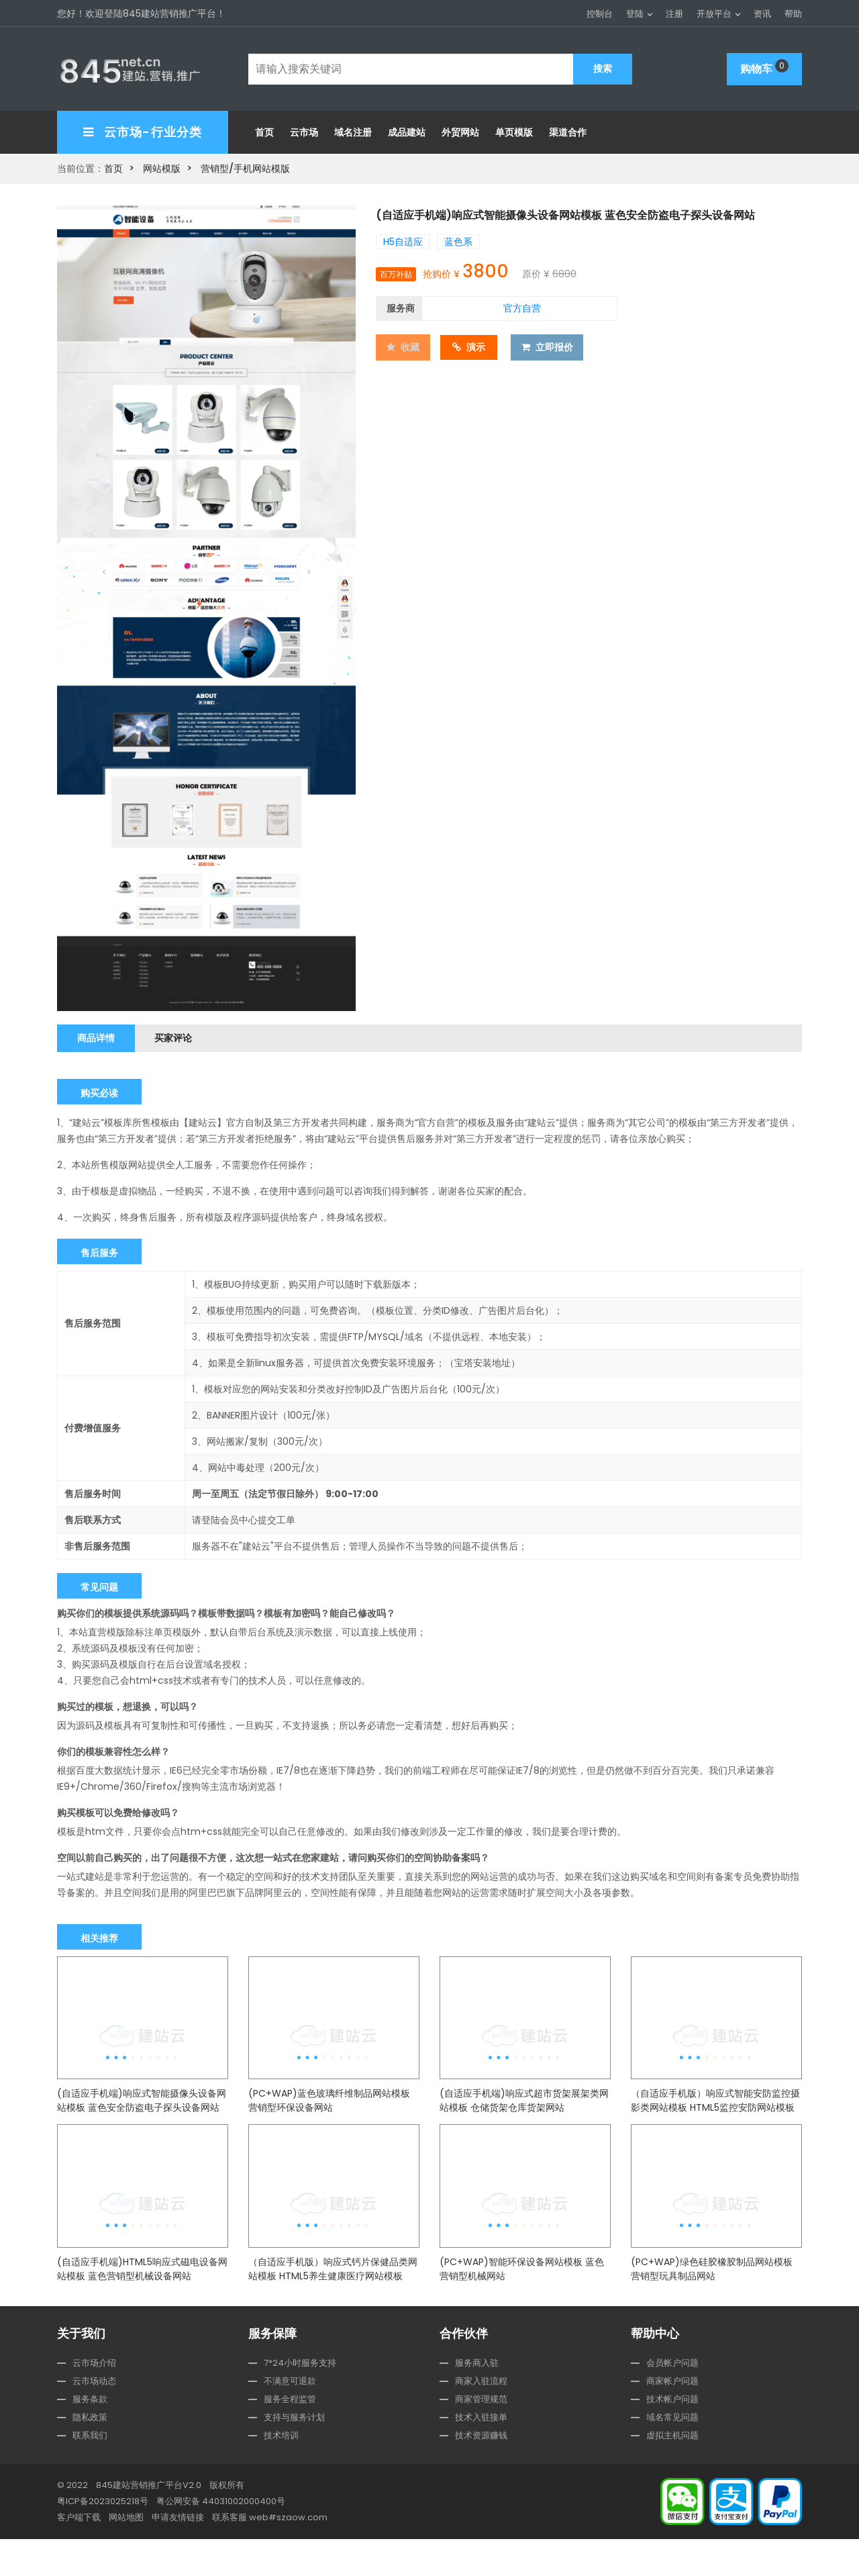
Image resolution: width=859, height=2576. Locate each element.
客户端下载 (79, 2554)
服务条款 (89, 2436)
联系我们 (89, 2472)
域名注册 (353, 129)
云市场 (304, 129)
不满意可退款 (290, 2418)
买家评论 (184, 1034)
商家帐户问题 (672, 2418)
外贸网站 (460, 129)
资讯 (762, 13)
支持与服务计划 (294, 2454)
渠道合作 (568, 129)
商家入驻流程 (481, 2418)
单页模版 (514, 129)
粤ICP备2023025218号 (102, 2538)
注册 (674, 13)
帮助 (793, 13)
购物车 (764, 66)
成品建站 (406, 129)
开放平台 (714, 13)
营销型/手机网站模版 (245, 165)
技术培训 (281, 2472)
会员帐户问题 (672, 2399)
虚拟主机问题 (672, 2472)
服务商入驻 (477, 2399)
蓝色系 (458, 237)
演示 (474, 342)
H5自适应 (403, 237)
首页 (264, 129)
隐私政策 (89, 2454)
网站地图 (126, 2554)
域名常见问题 (672, 2454)
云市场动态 (94, 2418)
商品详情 (99, 1034)
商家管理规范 (481, 2436)
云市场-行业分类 (142, 128)
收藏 (404, 342)
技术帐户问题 (672, 2436)
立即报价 (554, 342)
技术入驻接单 (481, 2454)
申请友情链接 (178, 2554)
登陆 (635, 13)
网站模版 (162, 165)
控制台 (600, 13)
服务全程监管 (290, 2436)
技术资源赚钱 (481, 2472)
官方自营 (522, 304)
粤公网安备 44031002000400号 (220, 2538)
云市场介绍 (94, 2399)
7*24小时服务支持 (300, 2399)
